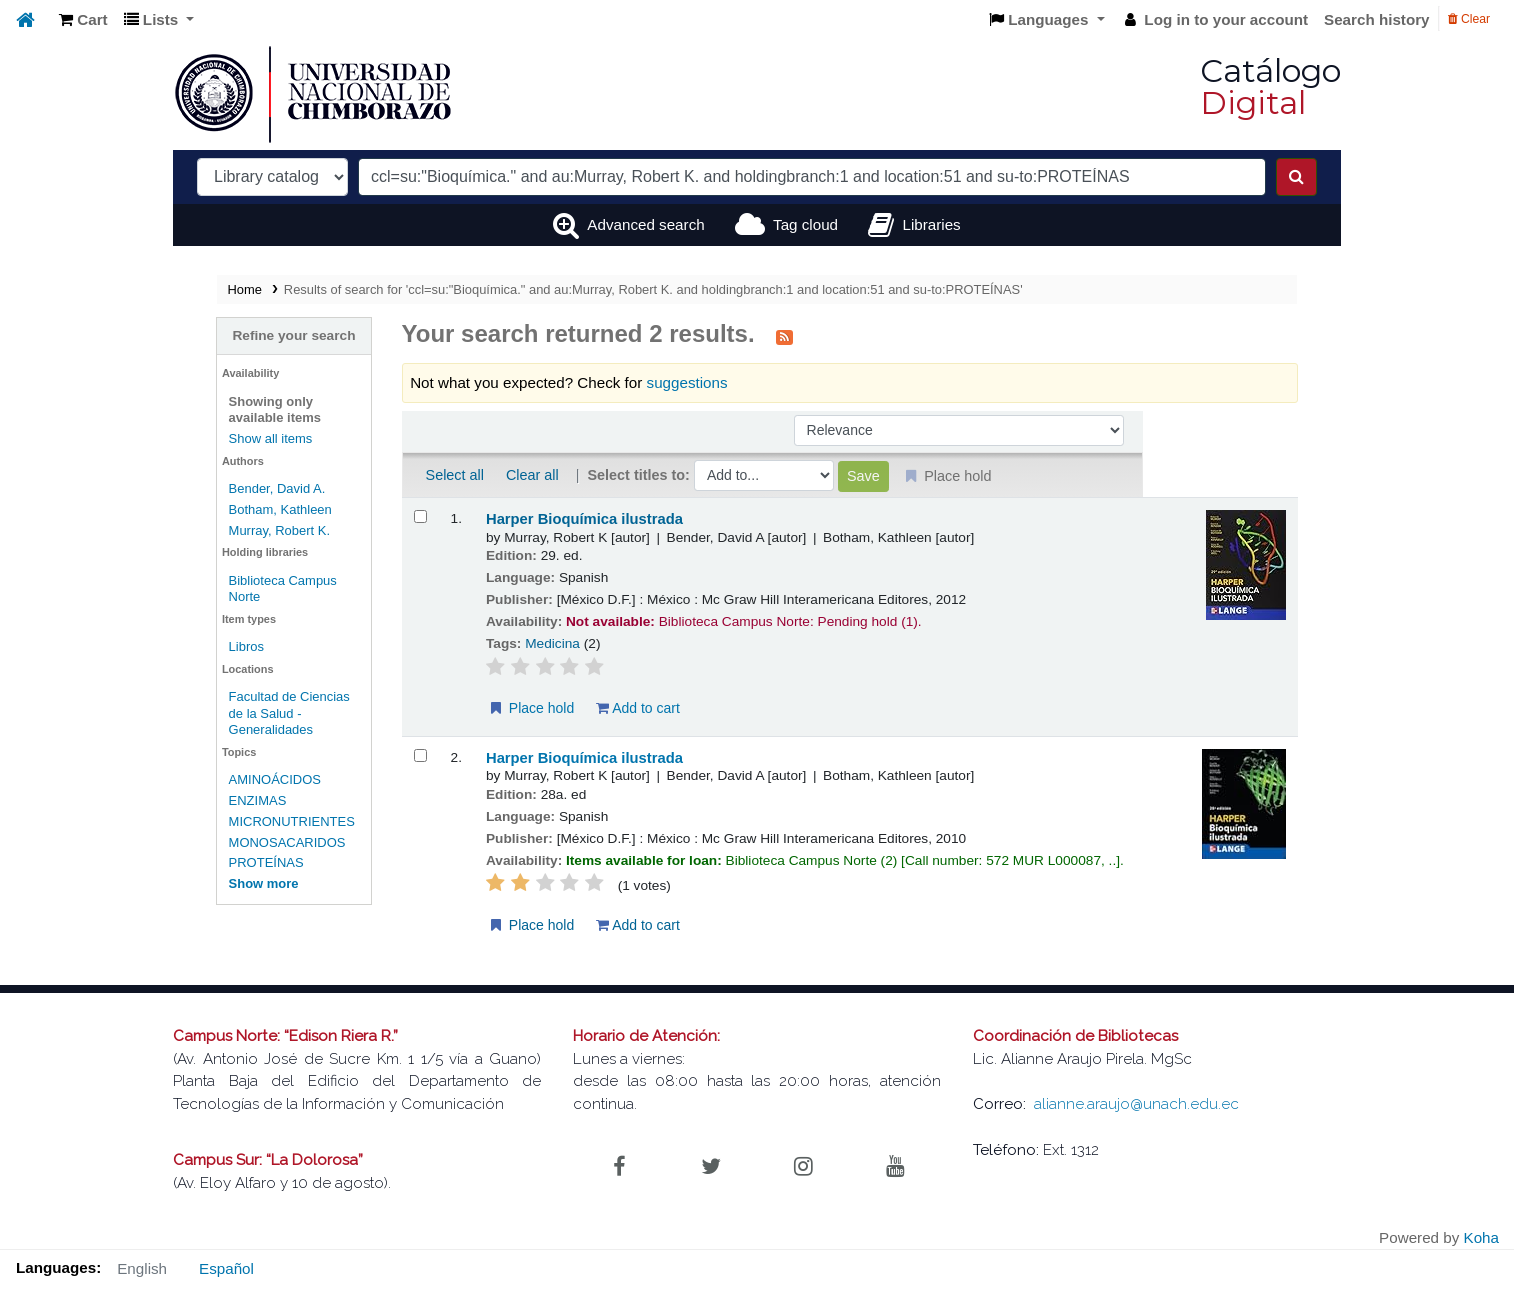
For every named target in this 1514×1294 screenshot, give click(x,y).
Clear (1469, 19)
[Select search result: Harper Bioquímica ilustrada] (370, 516)
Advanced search (645, 224)
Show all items (196, 438)
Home (170, 289)
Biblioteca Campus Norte (226, 580)
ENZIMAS (183, 767)
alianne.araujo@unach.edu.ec (1136, 1104)
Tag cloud (805, 224)
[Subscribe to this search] (735, 336)
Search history (1377, 19)
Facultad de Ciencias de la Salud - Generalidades (230, 688)
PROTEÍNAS (191, 830)
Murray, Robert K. (205, 530)
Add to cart (588, 708)
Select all (405, 475)
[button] (83, 20)
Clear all (482, 475)
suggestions (637, 382)
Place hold (480, 708)
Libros (171, 630)
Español (226, 1268)
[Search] (1296, 177)
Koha (1481, 1237)
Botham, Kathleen (205, 509)
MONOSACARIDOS (212, 809)
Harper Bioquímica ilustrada (534, 519)
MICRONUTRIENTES (217, 788)
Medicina (503, 643)
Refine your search (231, 335)
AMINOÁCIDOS (200, 747)
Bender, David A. (202, 488)
